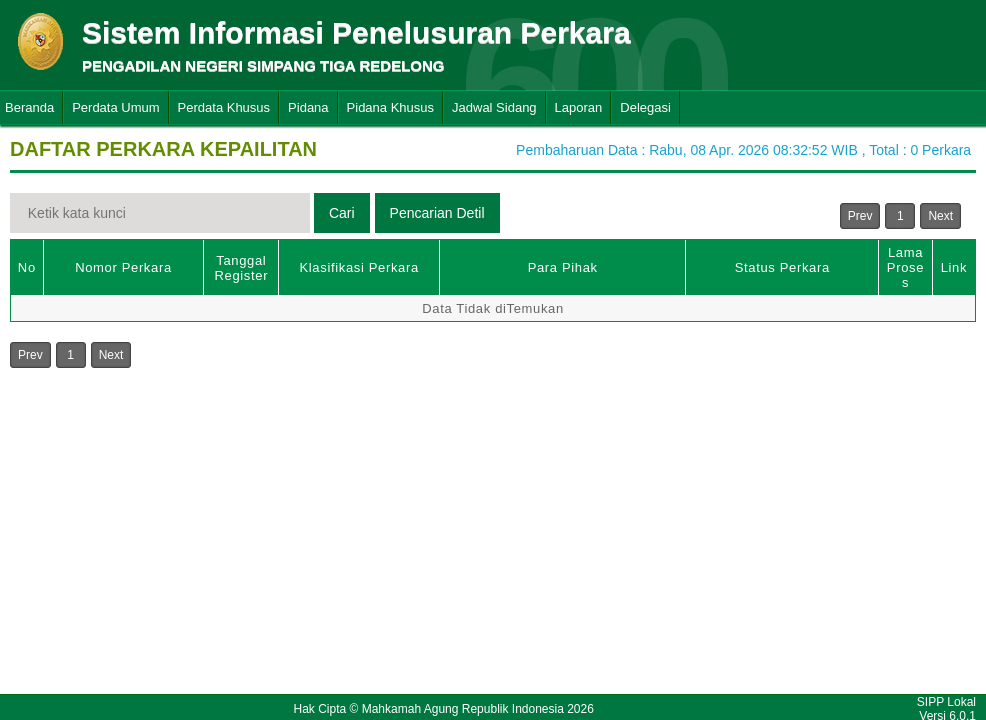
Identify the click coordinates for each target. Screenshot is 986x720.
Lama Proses (905, 267)
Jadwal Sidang (494, 107)
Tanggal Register (242, 268)
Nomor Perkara (123, 267)
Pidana (308, 107)
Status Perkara (782, 267)
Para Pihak (563, 267)
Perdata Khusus (224, 107)
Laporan (579, 107)
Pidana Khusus (390, 107)
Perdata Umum (115, 107)
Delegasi (645, 107)
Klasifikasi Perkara (359, 267)
